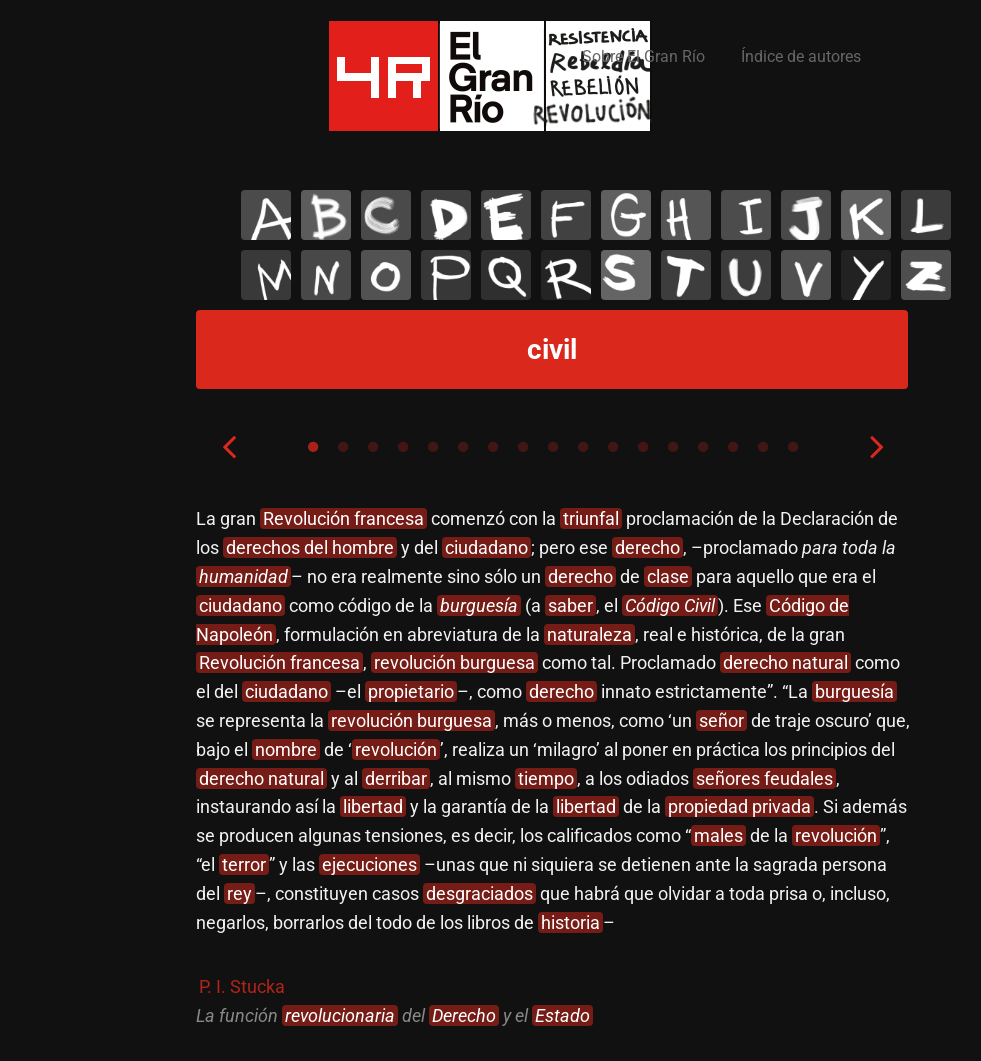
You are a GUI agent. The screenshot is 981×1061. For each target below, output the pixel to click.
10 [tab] (583, 447)
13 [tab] (673, 447)
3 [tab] (373, 447)
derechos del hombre (310, 547)
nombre (286, 749)
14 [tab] (703, 447)
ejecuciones (369, 864)
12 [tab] (643, 447)
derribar (396, 778)
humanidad (243, 576)
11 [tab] (613, 447)
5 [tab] (433, 447)
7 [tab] (493, 447)
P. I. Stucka (242, 986)
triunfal (591, 518)
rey (239, 893)
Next (877, 446)
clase (668, 576)
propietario (411, 691)
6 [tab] (463, 447)
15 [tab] (733, 447)
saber (570, 605)
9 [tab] (553, 447)
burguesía (479, 605)
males (718, 835)
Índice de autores (801, 56)
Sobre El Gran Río (643, 56)
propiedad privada (739, 806)
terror (244, 864)
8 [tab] (523, 447)
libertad (373, 806)
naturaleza (589, 634)
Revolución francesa (343, 518)
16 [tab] (763, 447)
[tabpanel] (553, 768)
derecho (647, 547)
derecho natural (785, 662)
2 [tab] (343, 447)
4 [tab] (403, 447)
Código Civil (670, 605)
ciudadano (486, 547)
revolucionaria (340, 1015)
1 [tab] (313, 447)
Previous (229, 446)
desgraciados (479, 893)
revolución (396, 749)
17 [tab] (793, 447)
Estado (562, 1015)
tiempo (546, 778)
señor (721, 720)
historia (570, 922)
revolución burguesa (454, 662)
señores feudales (764, 778)
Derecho (464, 1015)
